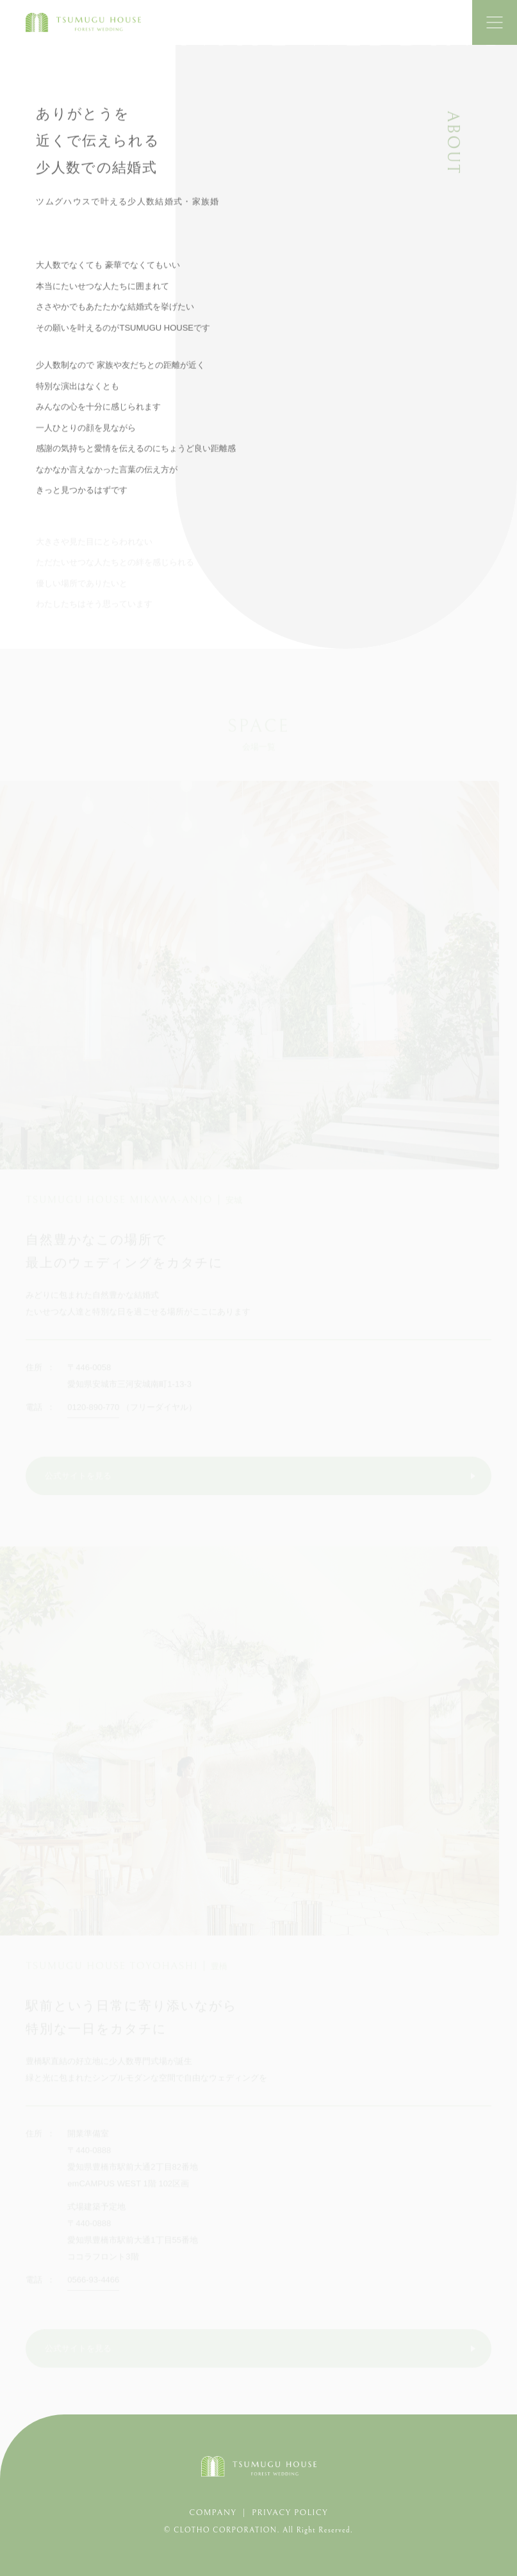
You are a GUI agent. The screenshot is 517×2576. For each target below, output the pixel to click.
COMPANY (212, 2513)
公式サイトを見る (78, 1477)
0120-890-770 (93, 1409)
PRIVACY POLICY (290, 2513)
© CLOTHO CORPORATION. (223, 2530)
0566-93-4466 (93, 2281)
